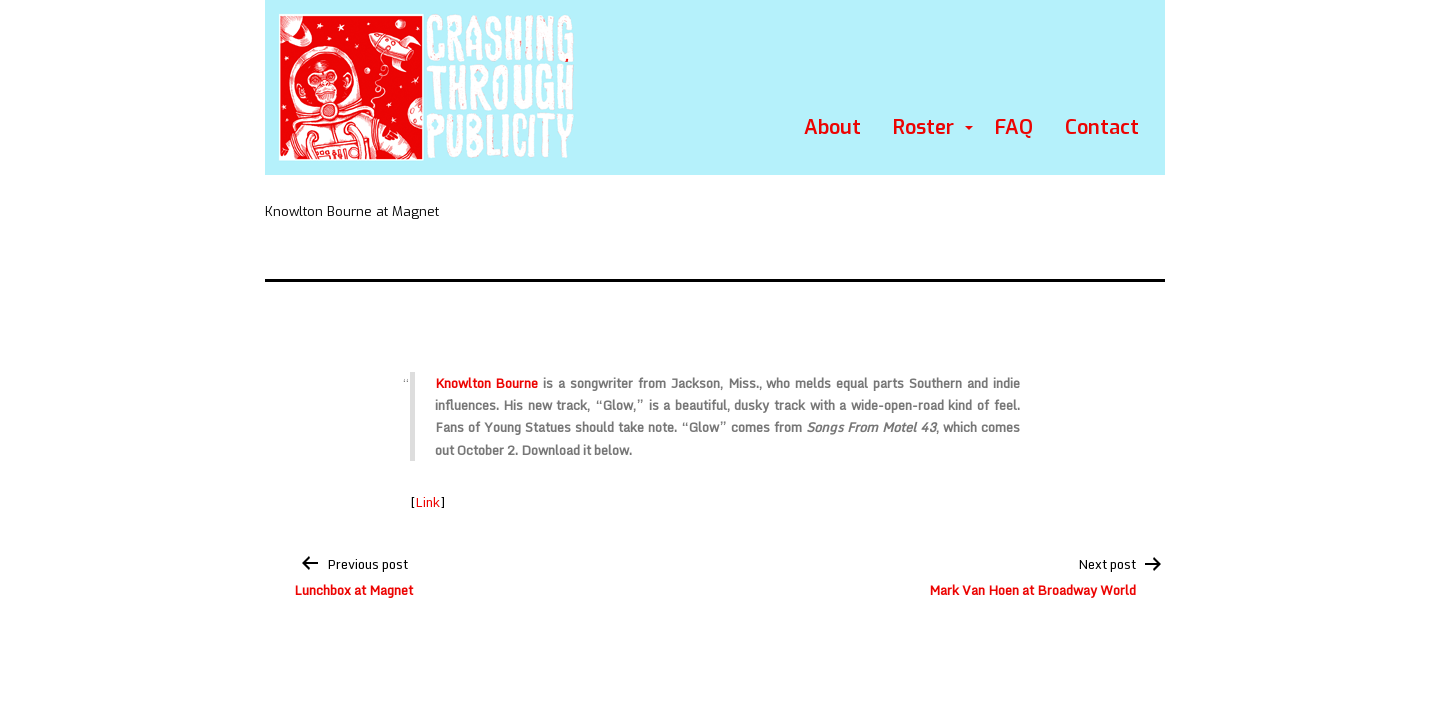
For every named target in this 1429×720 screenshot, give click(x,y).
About (832, 127)
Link (427, 502)
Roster (923, 127)
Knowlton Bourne (487, 383)
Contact (1102, 127)
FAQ (1014, 127)
